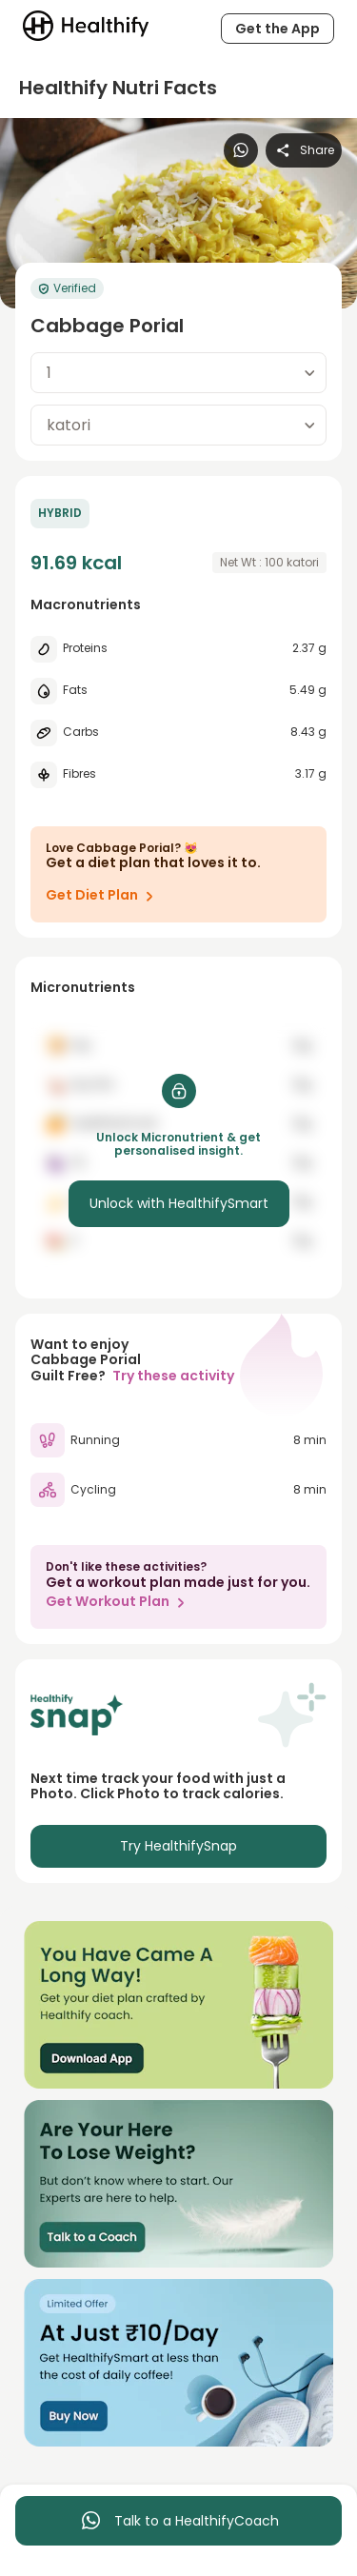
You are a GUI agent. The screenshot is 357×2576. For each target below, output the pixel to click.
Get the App (277, 28)
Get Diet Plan (103, 895)
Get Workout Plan (119, 1602)
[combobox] (178, 372)
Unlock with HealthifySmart (178, 1203)
